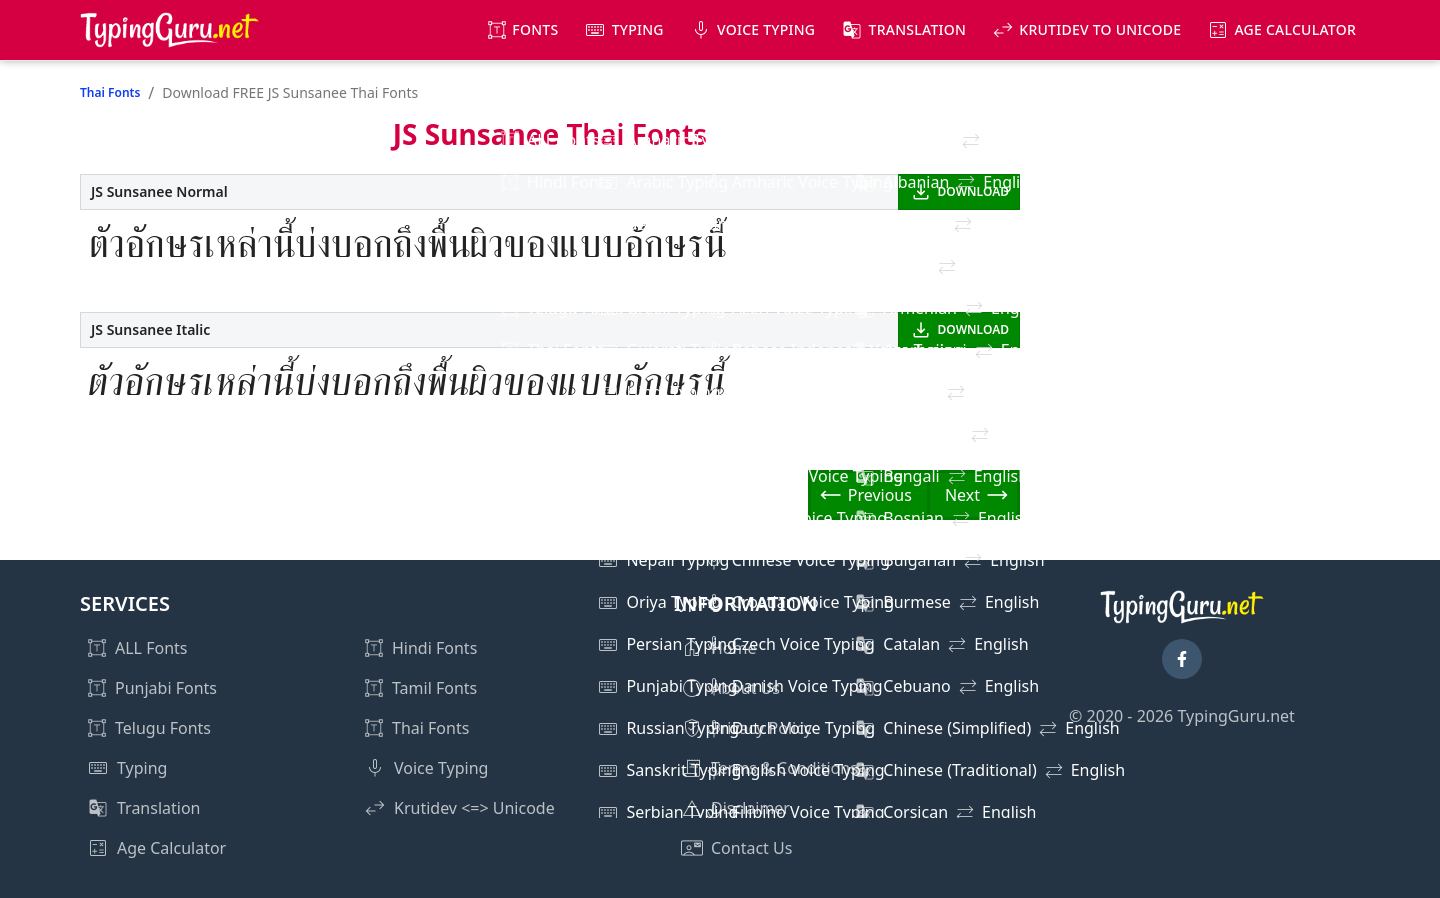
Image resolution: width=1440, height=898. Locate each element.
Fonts (535, 29)
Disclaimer (750, 808)
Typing (638, 29)
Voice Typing (766, 29)
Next (962, 495)
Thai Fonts (110, 92)
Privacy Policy (761, 728)
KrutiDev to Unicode (1100, 29)
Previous (880, 495)
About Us (745, 688)
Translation (918, 29)
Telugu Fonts (163, 728)
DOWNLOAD (973, 191)
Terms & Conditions (784, 768)
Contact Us (751, 848)
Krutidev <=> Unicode (474, 808)
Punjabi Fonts (166, 688)
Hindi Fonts (434, 648)
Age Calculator (1295, 29)
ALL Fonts (151, 648)
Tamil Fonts (434, 688)
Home (734, 648)
